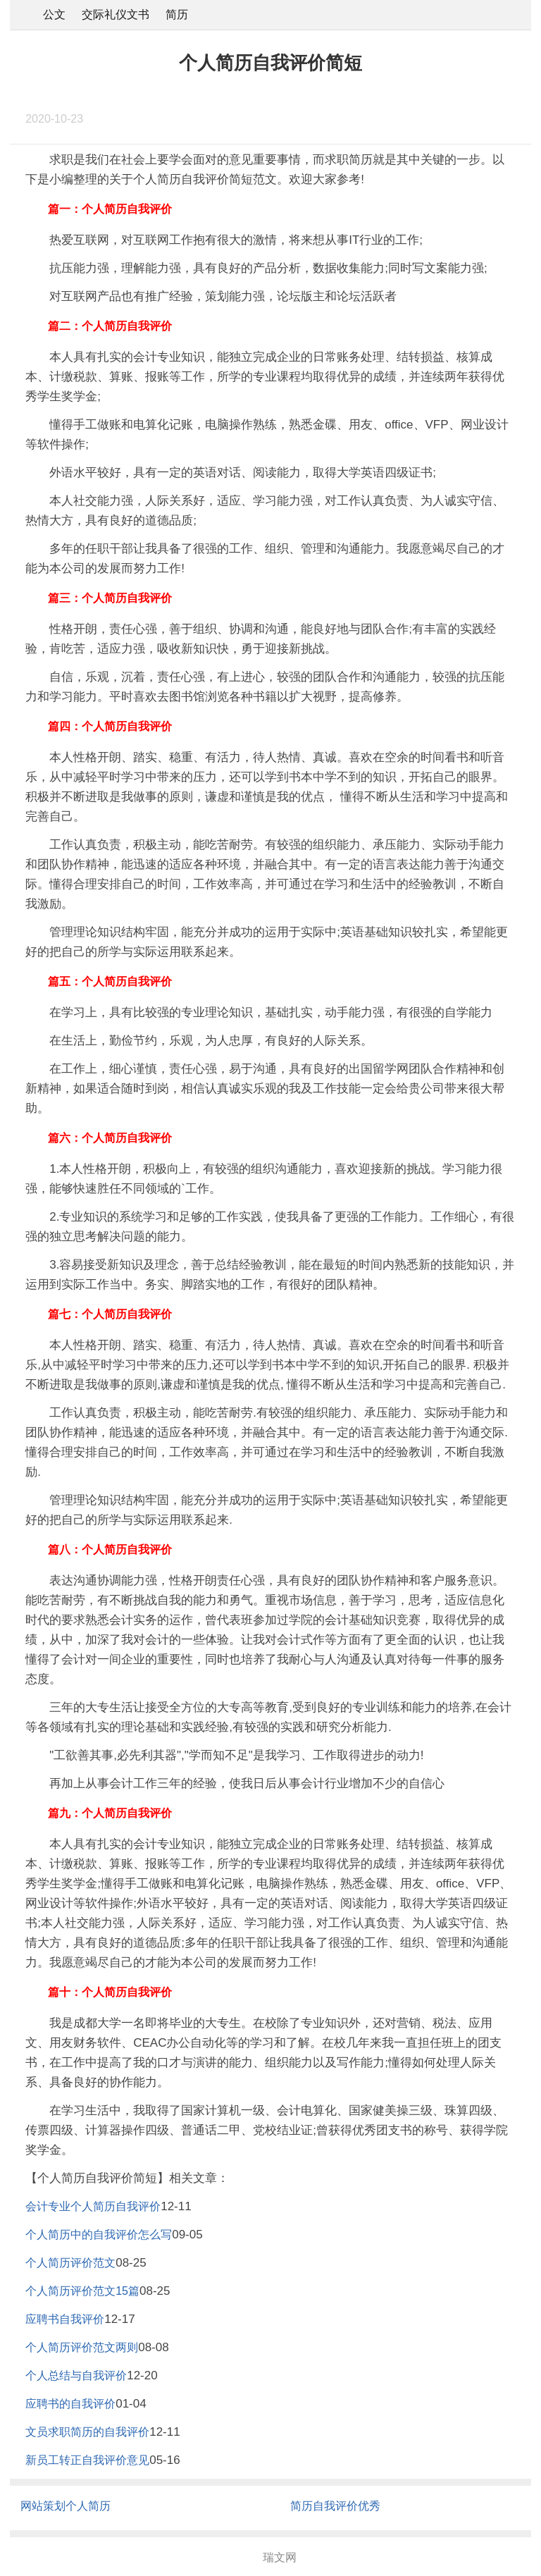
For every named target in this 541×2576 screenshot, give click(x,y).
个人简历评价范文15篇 (82, 2291)
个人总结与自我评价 (76, 2375)
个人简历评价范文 (70, 2263)
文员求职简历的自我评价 (87, 2432)
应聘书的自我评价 (70, 2404)
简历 (177, 14)
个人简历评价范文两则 (81, 2347)
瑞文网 (280, 2557)
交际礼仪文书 (115, 14)
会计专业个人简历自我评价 (93, 2206)
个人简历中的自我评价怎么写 (98, 2235)
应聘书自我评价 (64, 2319)
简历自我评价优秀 (335, 2506)
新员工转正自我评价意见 (87, 2460)
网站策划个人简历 (65, 2506)
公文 (54, 14)
